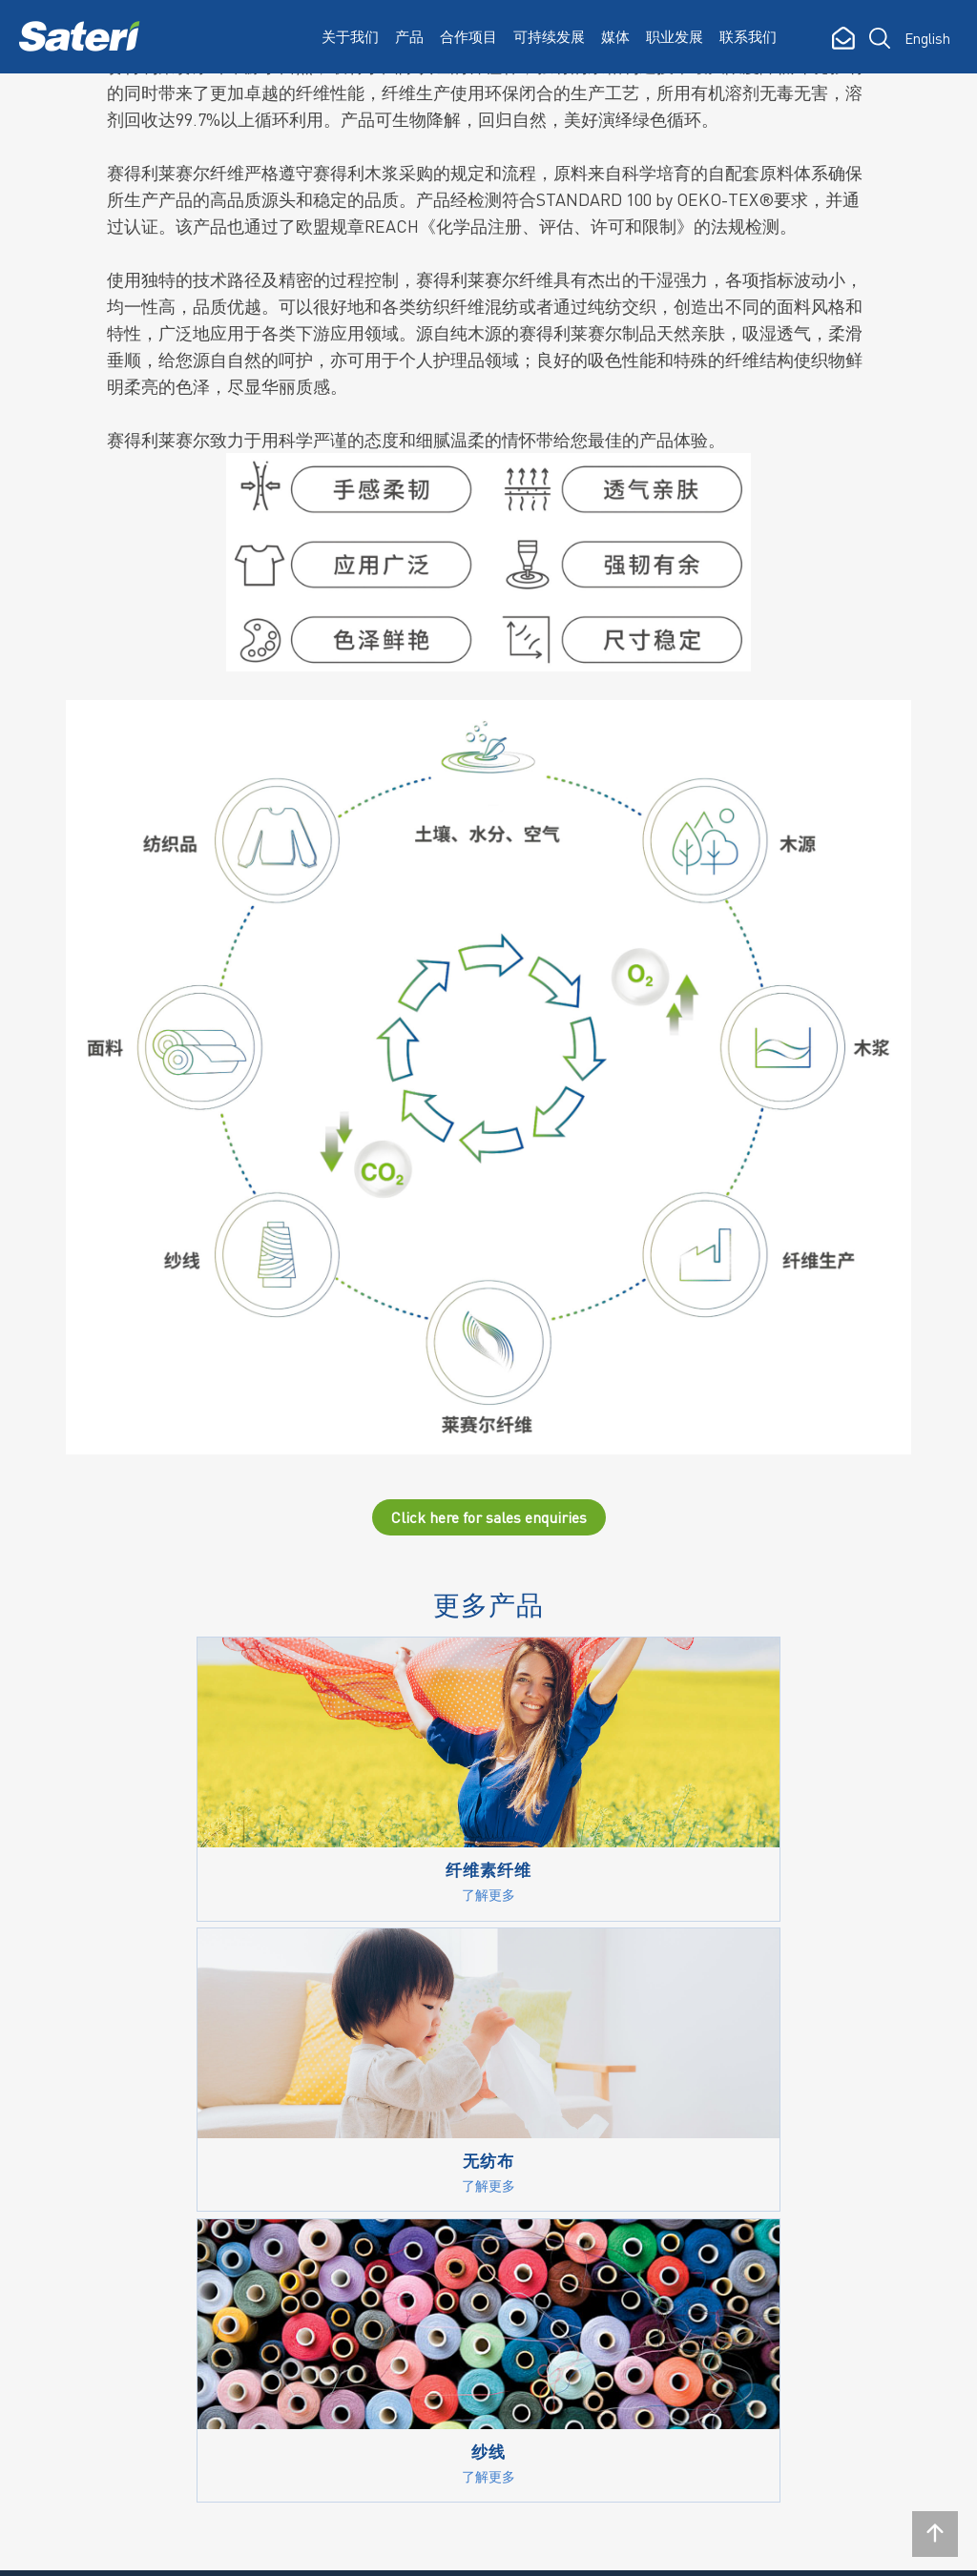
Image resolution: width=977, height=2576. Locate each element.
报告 (472, 2186)
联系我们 (748, 36)
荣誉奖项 (231, 2186)
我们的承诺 (494, 2086)
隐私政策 (230, 2547)
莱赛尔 (352, 2153)
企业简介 (231, 2086)
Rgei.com (54, 2547)
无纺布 (352, 2220)
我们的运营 (239, 2120)
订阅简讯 (73, 2443)
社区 (472, 2339)
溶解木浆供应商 (508, 2272)
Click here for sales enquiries (489, 1525)
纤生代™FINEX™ (385, 2120)
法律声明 (142, 2547)
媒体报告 (614, 2120)
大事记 (224, 2153)
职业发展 (674, 36)
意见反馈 (486, 2372)
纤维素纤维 (367, 2086)
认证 (472, 2306)
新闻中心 (614, 2086)
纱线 (345, 2186)
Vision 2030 (493, 2120)
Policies (482, 2153)
